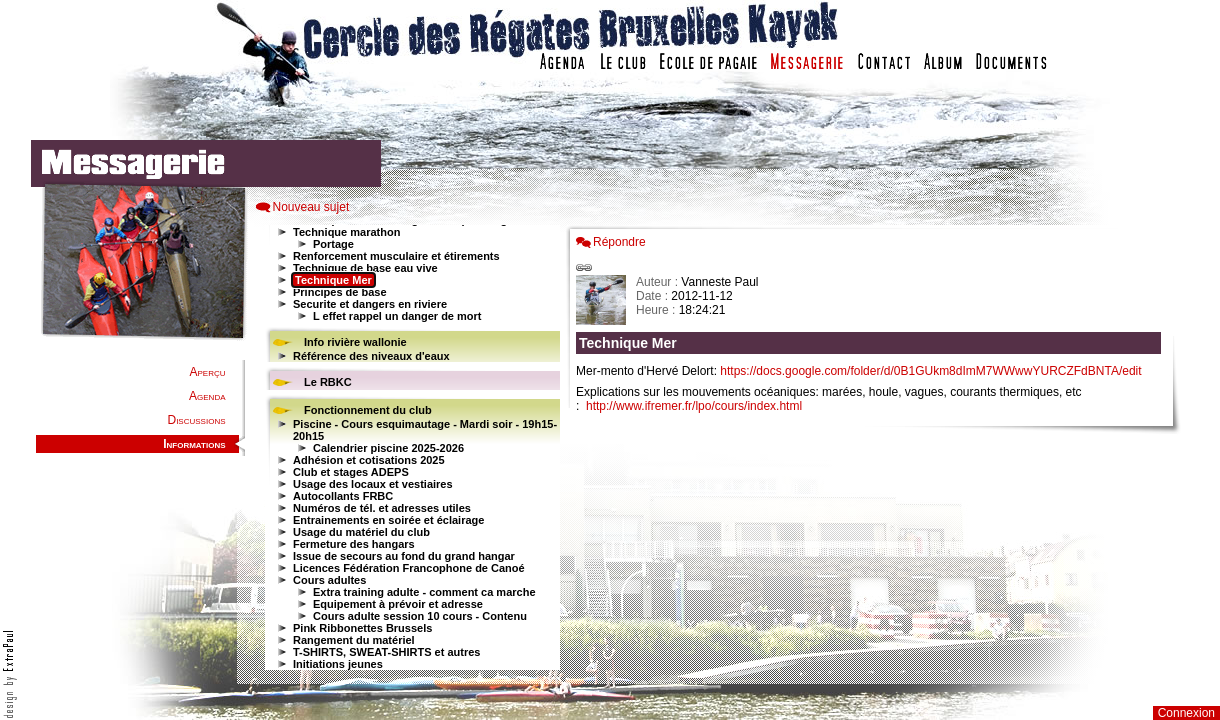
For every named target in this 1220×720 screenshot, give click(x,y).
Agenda (207, 396)
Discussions (196, 420)
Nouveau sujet (311, 207)
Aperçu (207, 372)
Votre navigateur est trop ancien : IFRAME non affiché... (410, 450)
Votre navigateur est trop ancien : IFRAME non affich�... (873, 450)
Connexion (1186, 713)
